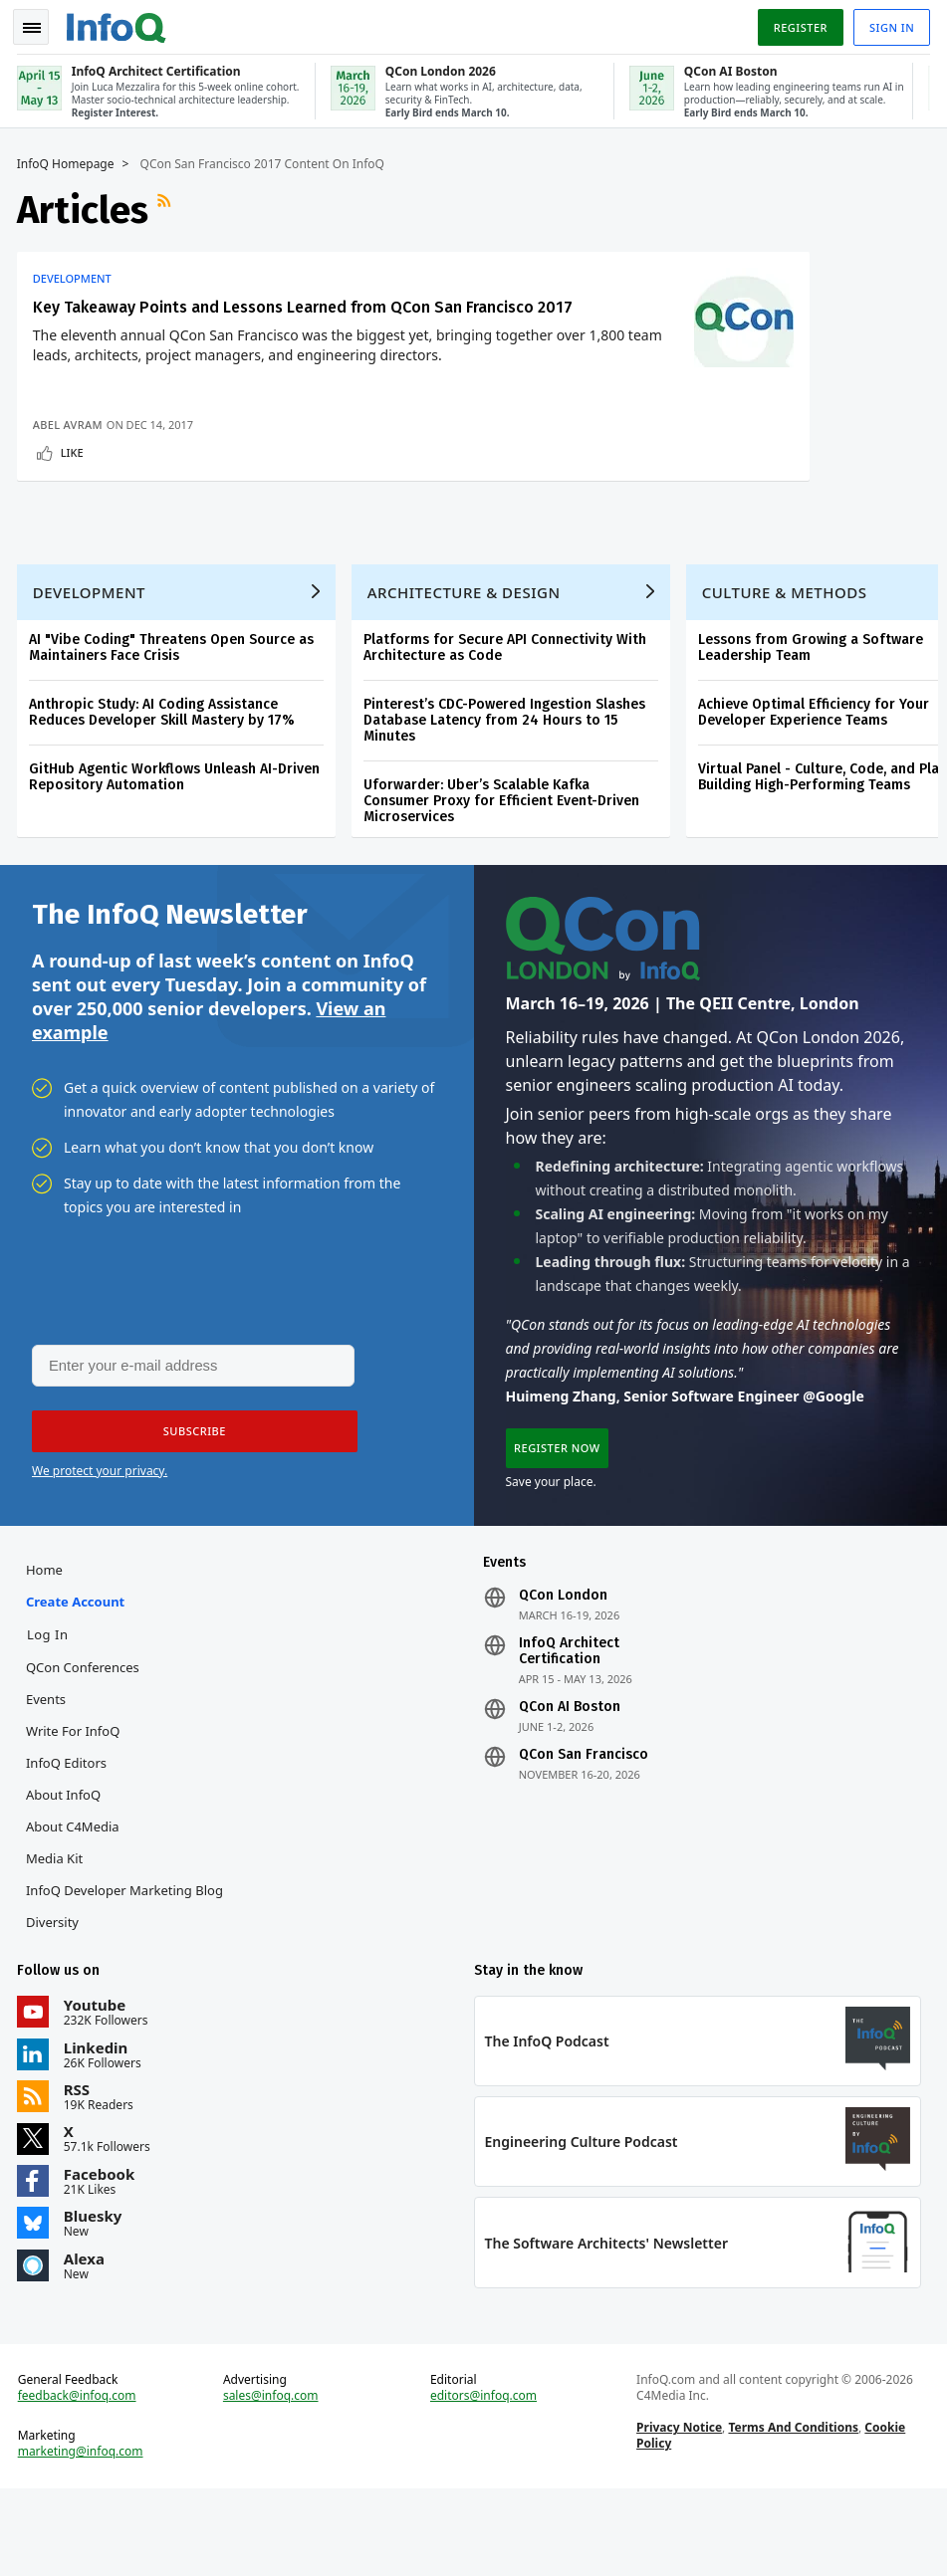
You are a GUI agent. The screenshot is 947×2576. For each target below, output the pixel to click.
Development (75, 275)
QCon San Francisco (583, 1832)
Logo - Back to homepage (119, 22)
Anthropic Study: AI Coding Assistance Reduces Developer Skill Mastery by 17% (165, 779)
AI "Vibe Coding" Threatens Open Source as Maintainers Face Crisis (174, 715)
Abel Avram (71, 480)
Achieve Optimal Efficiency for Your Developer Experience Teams (816, 779)
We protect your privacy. (99, 1544)
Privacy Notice (678, 2511)
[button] (188, 1505)
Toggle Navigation (39, 24)
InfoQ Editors (69, 1840)
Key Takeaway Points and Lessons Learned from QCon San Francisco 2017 (179, 313)
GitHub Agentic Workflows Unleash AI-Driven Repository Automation (177, 844)
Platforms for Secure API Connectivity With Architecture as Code (507, 715)
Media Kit (57, 1936)
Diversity (55, 2000)
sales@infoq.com (273, 2480)
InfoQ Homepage (69, 160)
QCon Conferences (85, 1745)
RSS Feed (169, 206)
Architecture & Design (467, 660)
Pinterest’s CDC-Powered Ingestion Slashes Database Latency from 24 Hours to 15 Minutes (507, 787)
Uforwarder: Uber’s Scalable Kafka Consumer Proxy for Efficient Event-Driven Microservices (504, 868)
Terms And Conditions (792, 2511)
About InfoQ (66, 1872)
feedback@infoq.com (80, 2480)
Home (47, 1647)
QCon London (563, 1673)
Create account (78, 1679)
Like (75, 508)
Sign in (888, 23)
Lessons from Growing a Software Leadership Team (813, 715)
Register (797, 23)
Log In (51, 1712)
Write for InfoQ (75, 1809)
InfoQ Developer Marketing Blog (127, 1968)
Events (49, 1777)
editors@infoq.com (483, 2480)
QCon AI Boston (569, 1785)
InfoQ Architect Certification (569, 1729)
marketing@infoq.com (83, 2536)
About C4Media (75, 1904)
